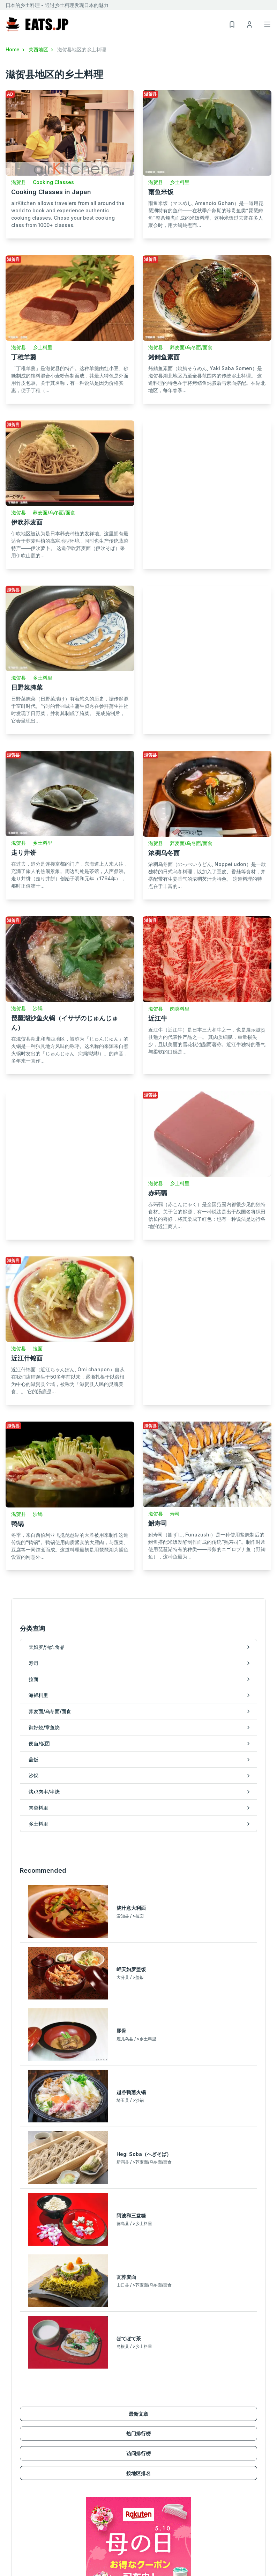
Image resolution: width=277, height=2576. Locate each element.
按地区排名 (138, 2473)
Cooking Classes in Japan (51, 192)
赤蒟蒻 (157, 1193)
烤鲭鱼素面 (164, 357)
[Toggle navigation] (267, 24)
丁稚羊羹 (23, 357)
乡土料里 (179, 182)
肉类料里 (179, 1009)
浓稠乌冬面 (164, 853)
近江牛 (157, 1018)
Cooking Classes (53, 182)
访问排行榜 (138, 2453)
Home (16, 49)
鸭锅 (17, 1523)
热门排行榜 (138, 2433)
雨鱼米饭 (160, 192)
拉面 (38, 1348)
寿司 (175, 1514)
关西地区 (41, 49)
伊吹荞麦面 (27, 522)
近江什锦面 (27, 1358)
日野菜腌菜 (27, 687)
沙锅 (38, 1008)
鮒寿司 (157, 1523)
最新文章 (138, 2414)
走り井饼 (23, 852)
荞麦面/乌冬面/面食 (191, 347)
